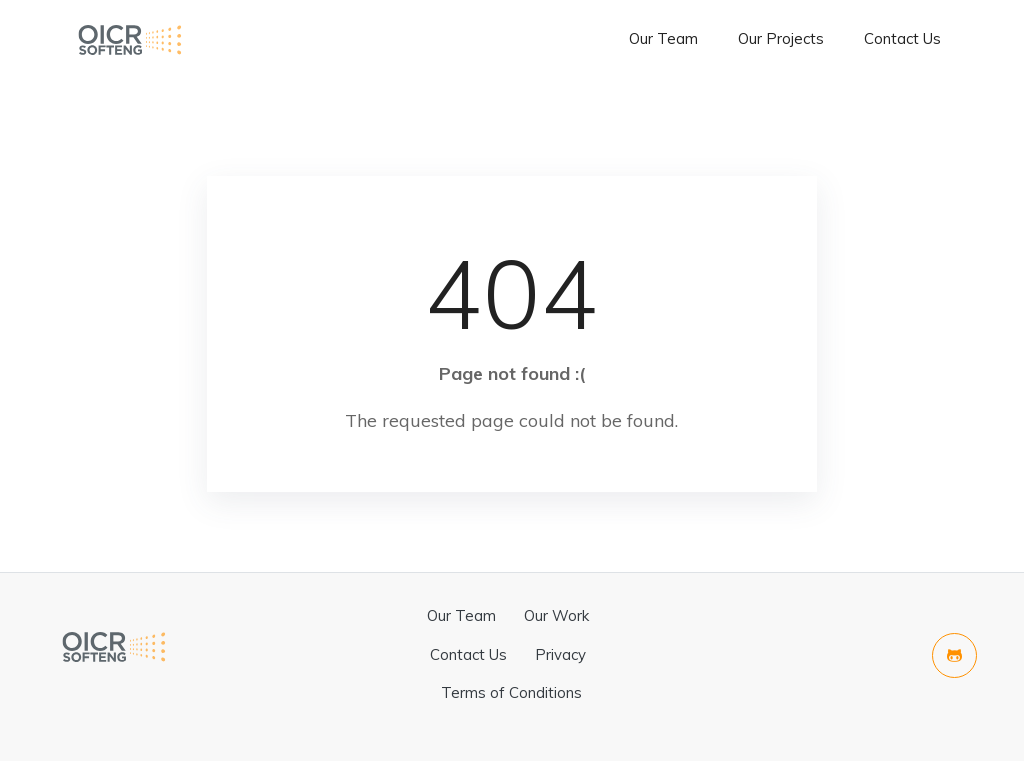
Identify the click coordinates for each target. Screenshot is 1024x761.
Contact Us (902, 38)
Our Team (663, 38)
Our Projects (781, 38)
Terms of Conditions (511, 692)
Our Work (556, 615)
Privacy (560, 654)
